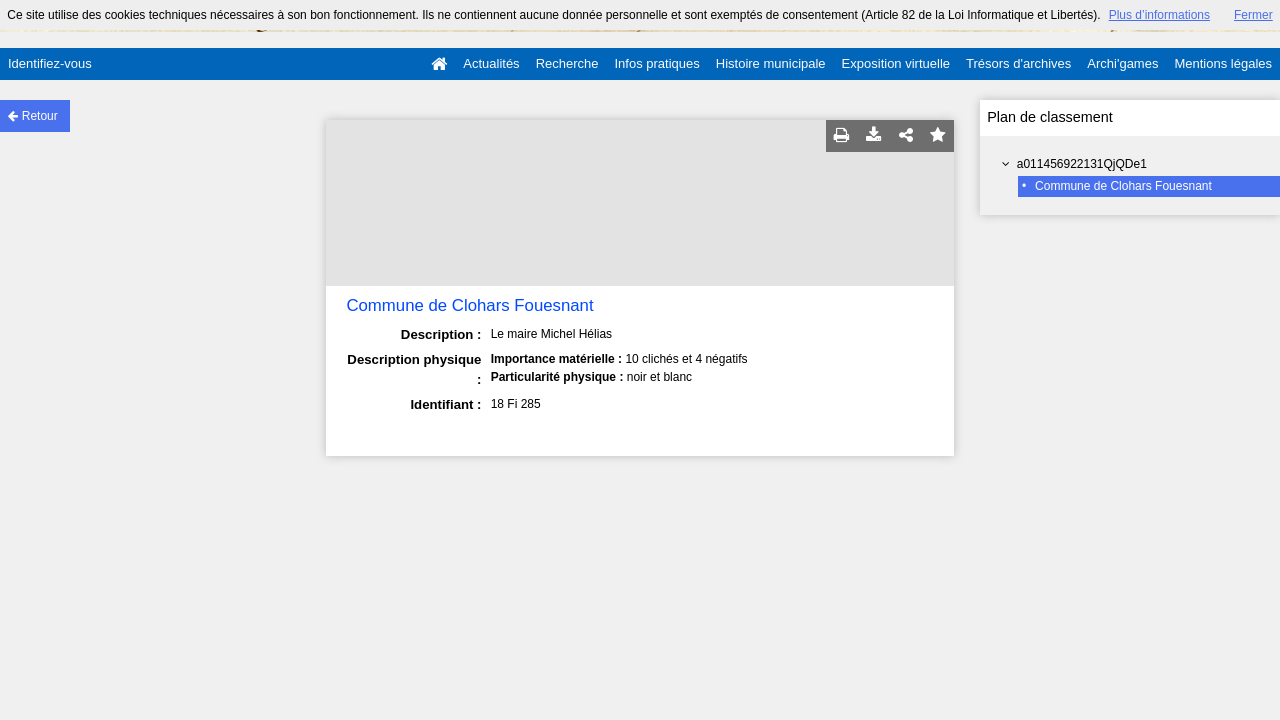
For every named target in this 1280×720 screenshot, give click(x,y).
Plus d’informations (1159, 15)
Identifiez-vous (50, 63)
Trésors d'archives (1018, 63)
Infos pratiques (657, 63)
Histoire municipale (771, 63)
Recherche (567, 63)
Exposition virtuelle (896, 63)
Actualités (491, 63)
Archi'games (1122, 63)
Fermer (1253, 15)
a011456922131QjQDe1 (1082, 164)
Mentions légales (1223, 63)
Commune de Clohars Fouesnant (1123, 186)
